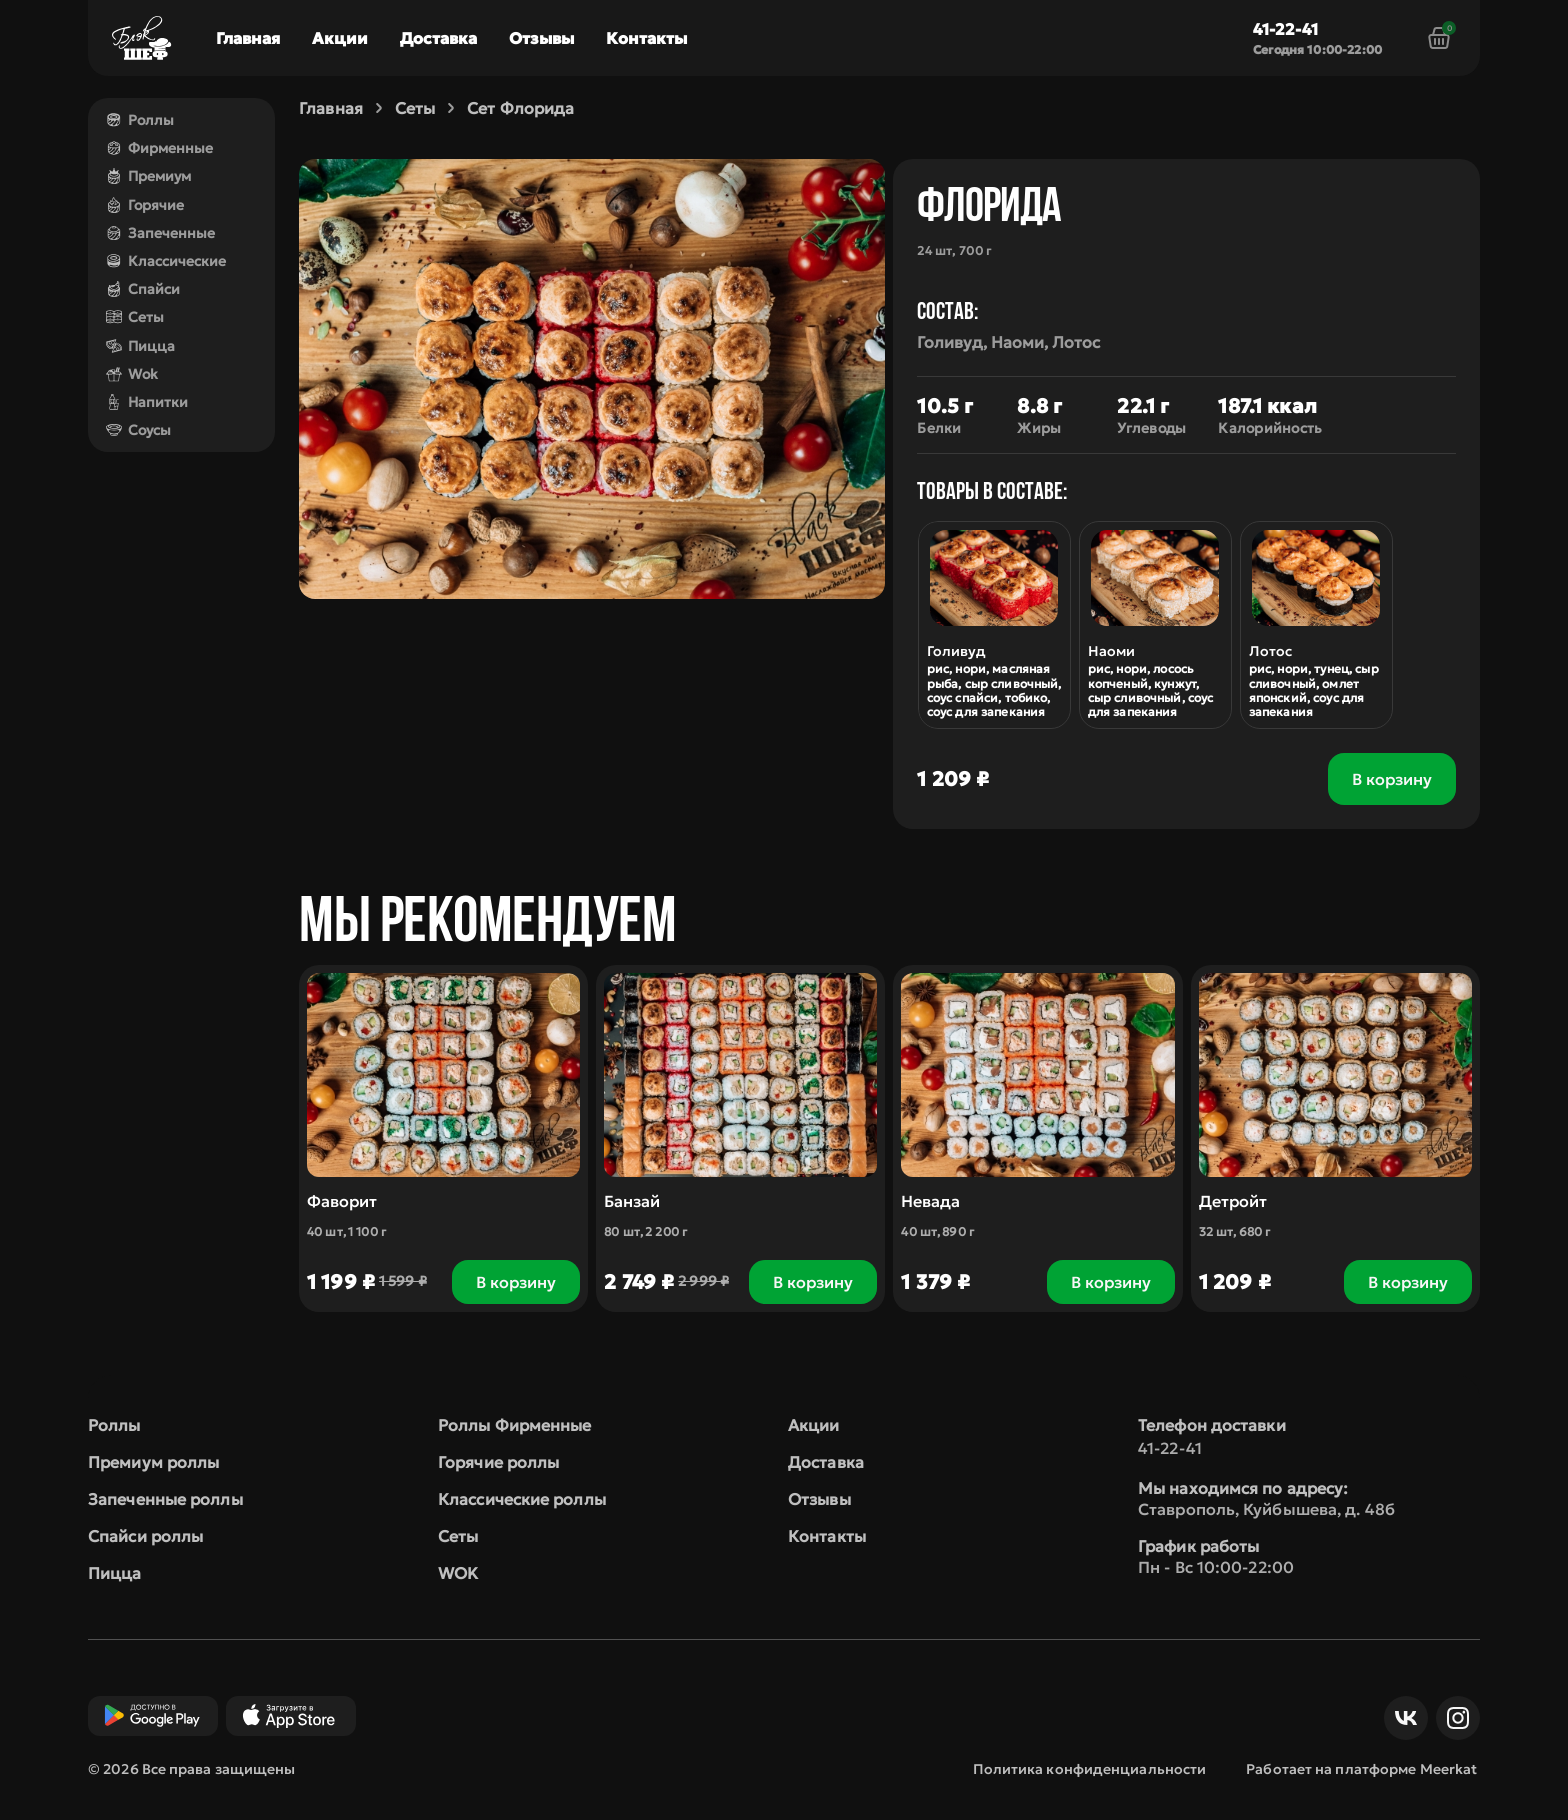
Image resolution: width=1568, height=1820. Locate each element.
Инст (1453, 1718)
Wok (132, 374)
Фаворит (342, 1201)
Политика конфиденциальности (1090, 1769)
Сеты (135, 317)
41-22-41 (1285, 29)
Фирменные (159, 148)
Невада (931, 1201)
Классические (166, 261)
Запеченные (160, 233)
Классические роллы (522, 1499)
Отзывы (541, 38)
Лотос (1271, 651)
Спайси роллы (145, 1536)
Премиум (148, 176)
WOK (458, 1573)
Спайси (143, 289)
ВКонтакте (1401, 1718)
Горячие (145, 205)
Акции (340, 38)
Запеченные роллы (165, 1499)
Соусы (138, 430)
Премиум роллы (153, 1462)
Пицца (140, 346)
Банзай (632, 1201)
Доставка (438, 38)
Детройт (1233, 1201)
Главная (248, 38)
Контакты (646, 38)
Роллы (140, 120)
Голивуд (957, 651)
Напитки (147, 402)
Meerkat (1449, 1769)
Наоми (1112, 651)
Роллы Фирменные (515, 1425)
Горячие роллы (498, 1462)
